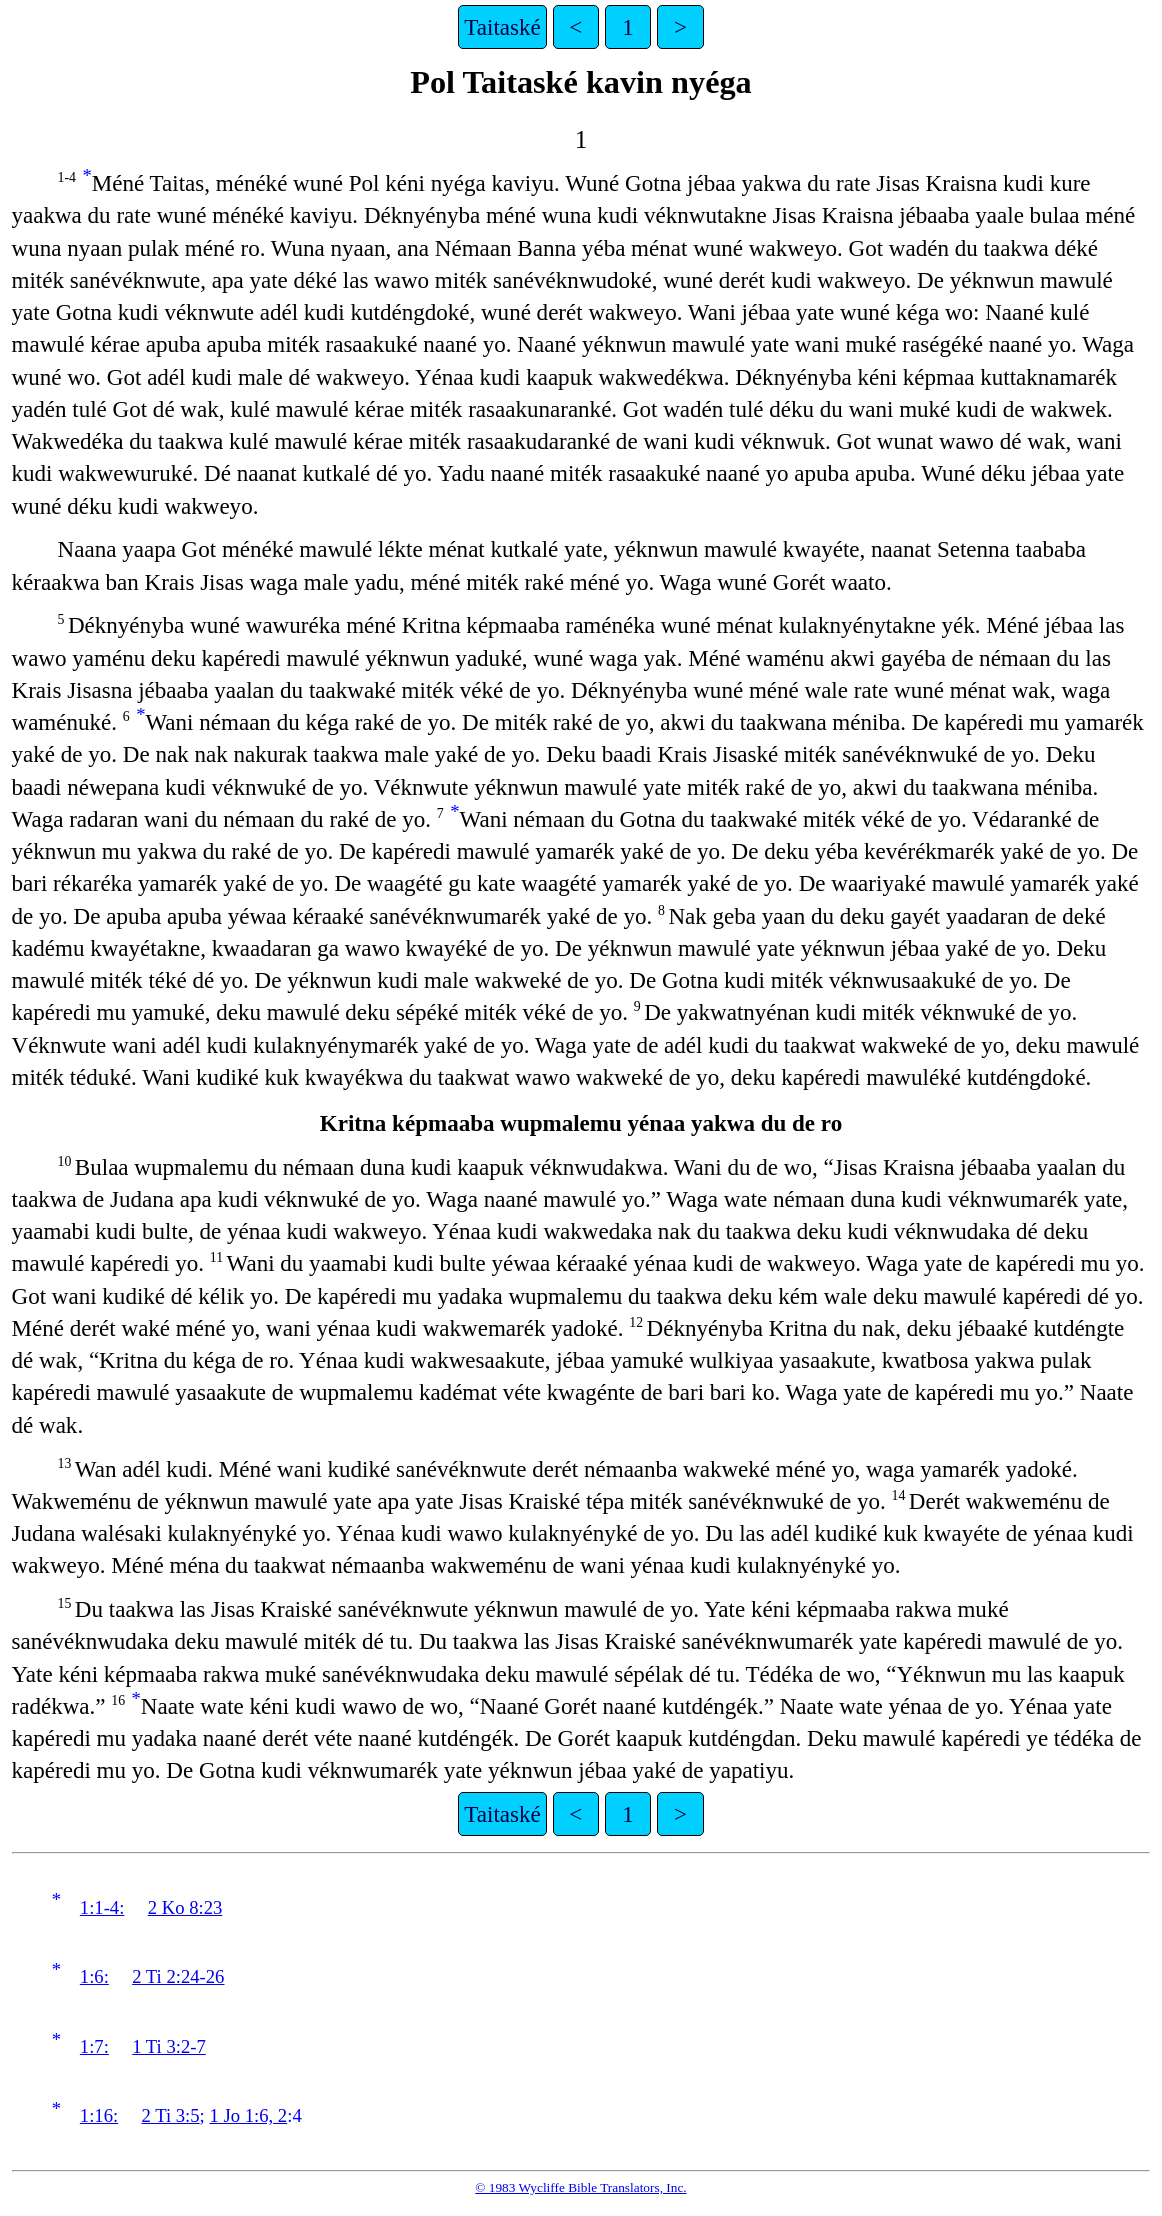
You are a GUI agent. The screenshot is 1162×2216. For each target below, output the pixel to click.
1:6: (94, 1976)
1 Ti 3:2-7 (169, 2046)
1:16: (99, 2115)
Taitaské (502, 27)
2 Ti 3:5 (171, 2115)
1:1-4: (102, 1907)
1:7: (94, 2046)
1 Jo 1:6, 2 (248, 2115)
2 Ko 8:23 (185, 1907)
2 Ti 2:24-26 (178, 1976)
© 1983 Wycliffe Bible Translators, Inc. (580, 2187)
